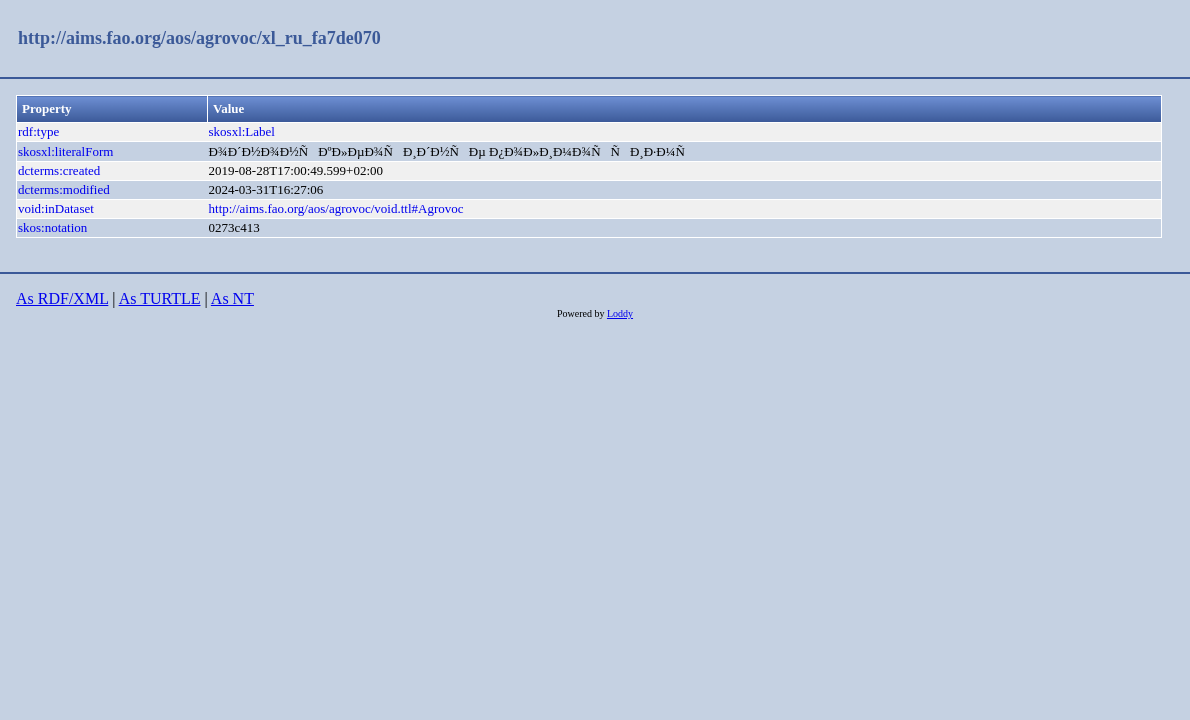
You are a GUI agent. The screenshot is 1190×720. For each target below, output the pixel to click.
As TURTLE (160, 298)
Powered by (582, 313)
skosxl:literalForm (65, 151)
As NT (232, 298)
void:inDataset (56, 208)
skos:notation (52, 227)
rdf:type (38, 131)
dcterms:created (59, 170)
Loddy (620, 313)
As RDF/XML (62, 298)
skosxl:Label (242, 131)
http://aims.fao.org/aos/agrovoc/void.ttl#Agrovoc (336, 208)
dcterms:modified (64, 189)
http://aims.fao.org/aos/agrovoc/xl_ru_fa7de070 (199, 38)
